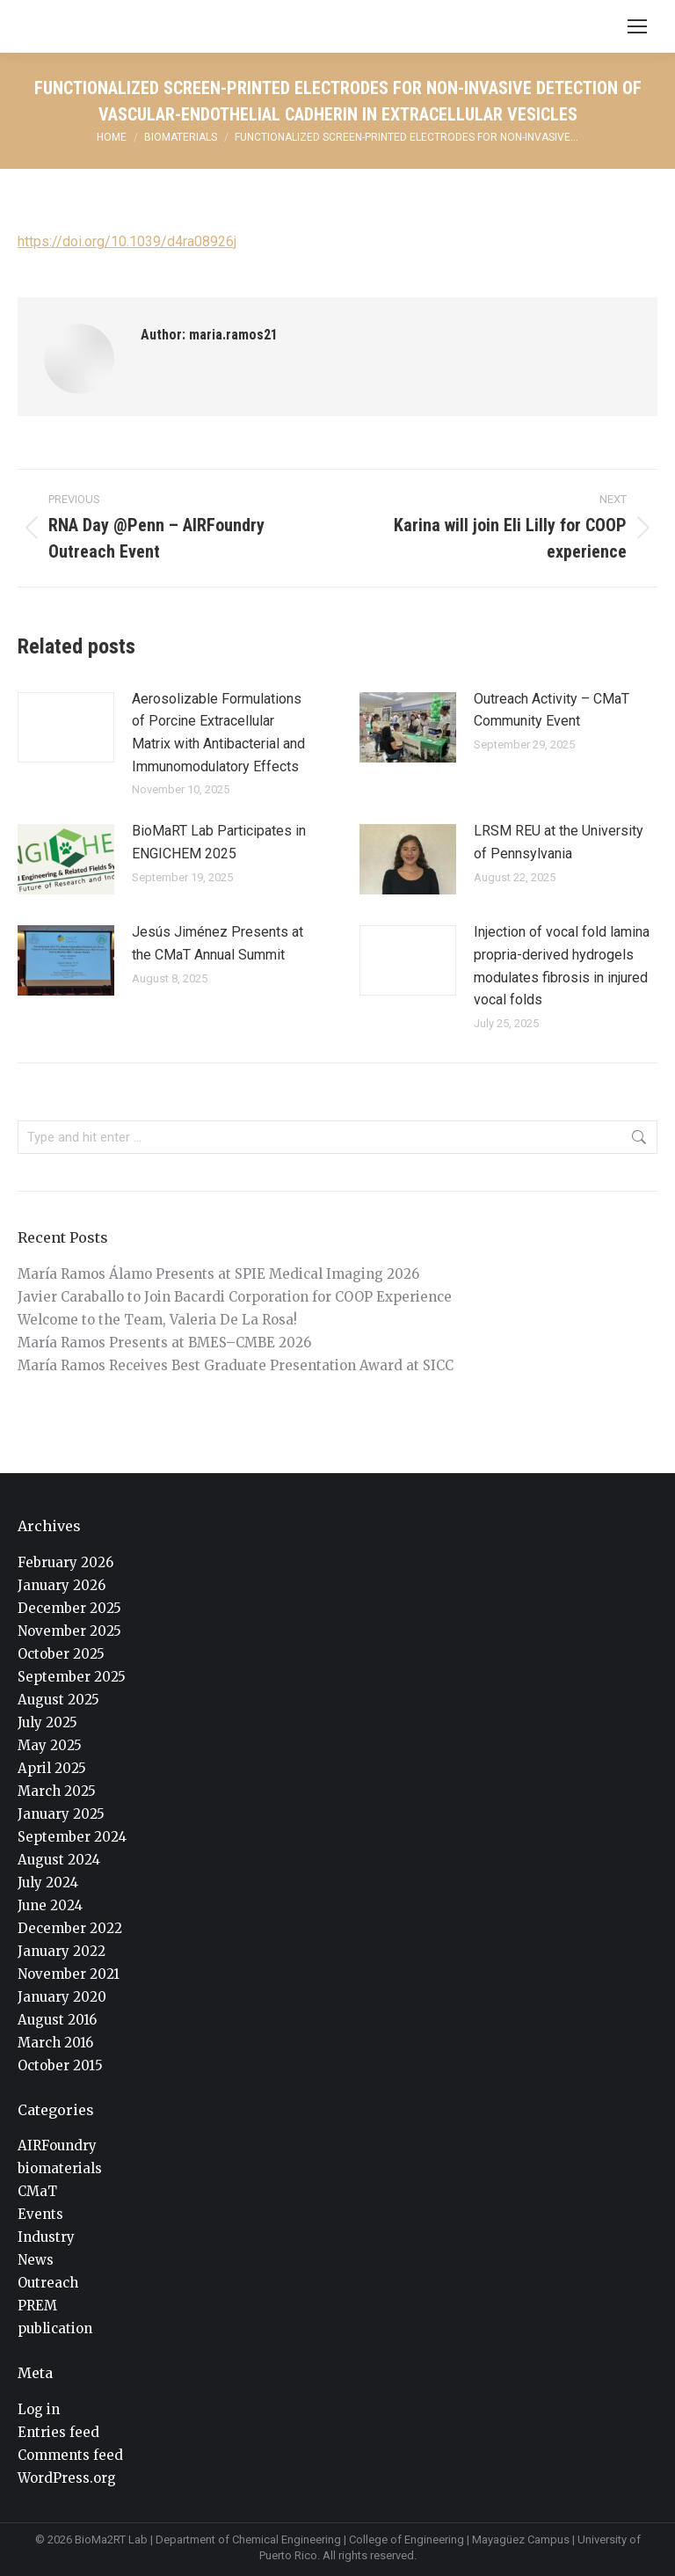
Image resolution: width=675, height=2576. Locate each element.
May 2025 (50, 1745)
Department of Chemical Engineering (248, 2539)
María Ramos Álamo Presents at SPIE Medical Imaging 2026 (218, 1274)
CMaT (37, 2191)
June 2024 (50, 1905)
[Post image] (66, 727)
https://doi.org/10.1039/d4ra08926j (127, 241)
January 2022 (61, 1951)
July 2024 (48, 1882)
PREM (37, 2305)
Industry (46, 2237)
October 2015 (60, 2065)
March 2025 (57, 1791)
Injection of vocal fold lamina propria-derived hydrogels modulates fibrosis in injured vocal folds (562, 965)
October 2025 (61, 1654)
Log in (39, 2409)
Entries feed (58, 2432)
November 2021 (69, 1974)
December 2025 (69, 1608)
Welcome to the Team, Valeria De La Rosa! (157, 1319)
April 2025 (52, 1768)
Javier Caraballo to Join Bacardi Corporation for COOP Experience (235, 1296)
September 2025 (72, 1676)
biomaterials (60, 2168)
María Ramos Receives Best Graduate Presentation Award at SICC (236, 1365)
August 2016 (57, 2019)
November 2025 (69, 1631)
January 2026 (61, 1585)
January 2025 (61, 1814)
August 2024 (59, 1859)
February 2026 (65, 1562)
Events (40, 2214)
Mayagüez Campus (521, 2539)
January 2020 (62, 1997)
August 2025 (58, 1699)
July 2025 (47, 1722)
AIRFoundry (57, 2145)
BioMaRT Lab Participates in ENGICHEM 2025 (219, 842)
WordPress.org (67, 2478)
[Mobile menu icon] (637, 26)
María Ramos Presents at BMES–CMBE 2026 (164, 1342)
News (36, 2259)
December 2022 (70, 1928)
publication (55, 2328)
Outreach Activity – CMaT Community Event (551, 710)
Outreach (48, 2282)
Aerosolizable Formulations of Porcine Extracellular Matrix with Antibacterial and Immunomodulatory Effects (218, 732)
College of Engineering (406, 2539)
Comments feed (70, 2455)
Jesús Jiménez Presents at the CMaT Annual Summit (217, 943)
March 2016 (55, 2042)
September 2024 (72, 1836)
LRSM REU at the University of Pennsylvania (558, 842)
